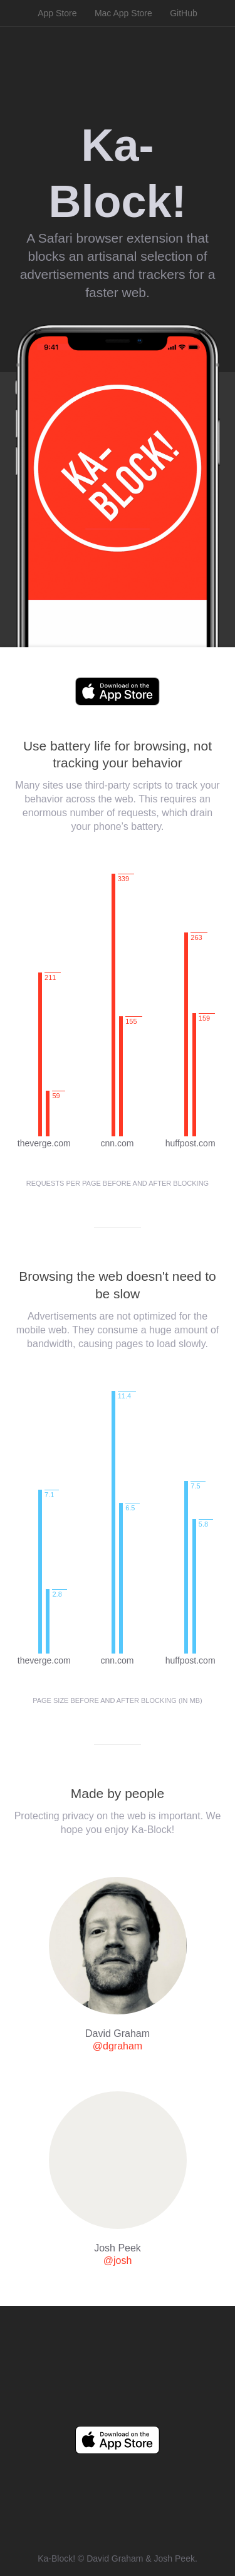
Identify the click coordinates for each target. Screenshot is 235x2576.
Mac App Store (123, 13)
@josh (117, 2260)
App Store (57, 13)
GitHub (183, 13)
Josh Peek (174, 2558)
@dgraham (117, 2046)
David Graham (114, 2558)
